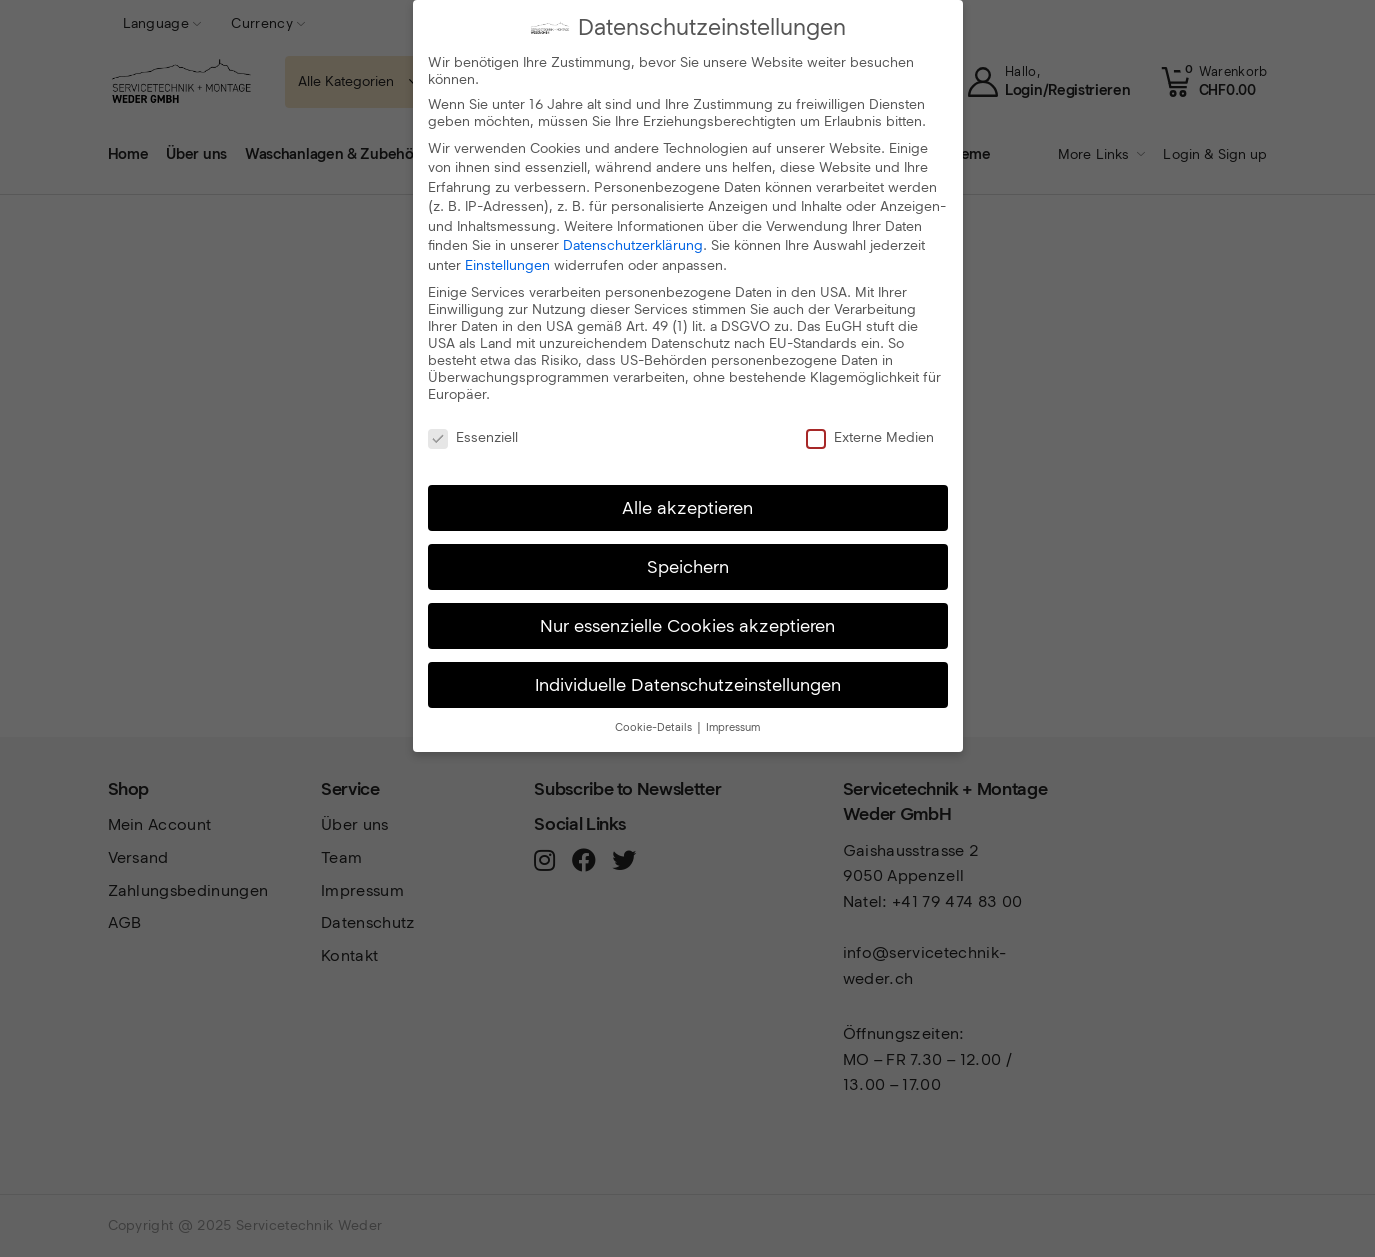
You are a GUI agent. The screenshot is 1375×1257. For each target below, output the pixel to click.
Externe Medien (870, 436)
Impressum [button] (733, 726)
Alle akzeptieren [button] (687, 506)
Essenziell (473, 436)
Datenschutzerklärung (633, 244)
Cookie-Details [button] (655, 726)
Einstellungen (507, 264)
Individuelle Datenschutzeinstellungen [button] (688, 683)
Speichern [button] (688, 565)
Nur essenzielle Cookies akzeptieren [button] (687, 624)
